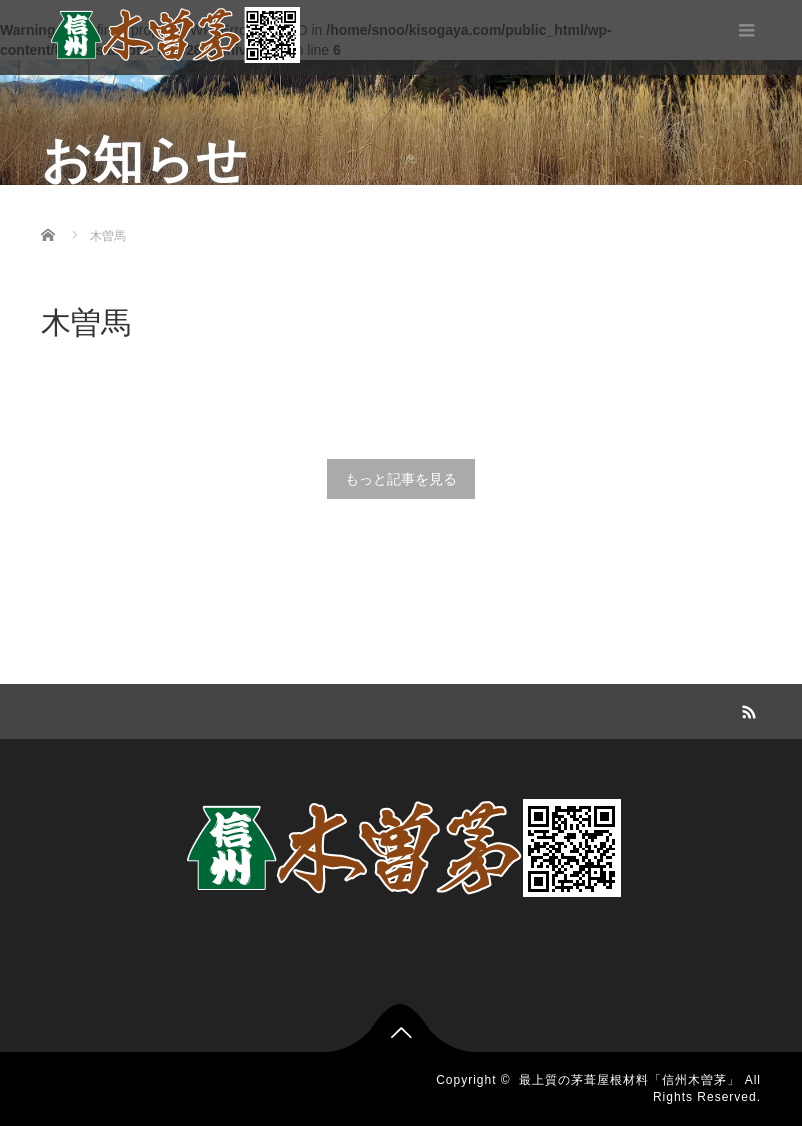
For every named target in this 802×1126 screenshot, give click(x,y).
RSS (746, 709)
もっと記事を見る (401, 479)
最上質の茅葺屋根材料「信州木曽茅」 (629, 1080)
